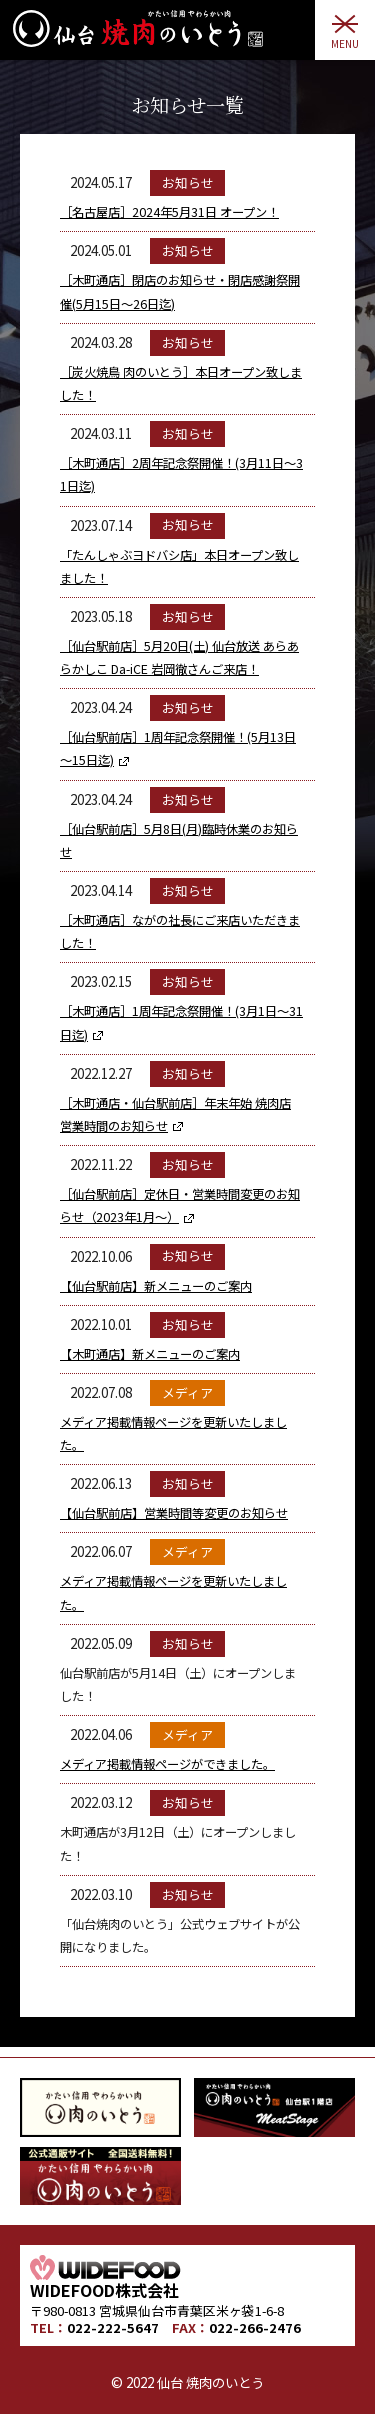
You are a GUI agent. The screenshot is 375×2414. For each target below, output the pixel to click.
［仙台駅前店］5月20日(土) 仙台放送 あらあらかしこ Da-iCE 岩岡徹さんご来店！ (179, 657)
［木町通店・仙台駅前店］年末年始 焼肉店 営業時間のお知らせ (175, 1114)
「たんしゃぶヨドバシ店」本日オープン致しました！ (179, 566)
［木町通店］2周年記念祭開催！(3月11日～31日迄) (181, 474)
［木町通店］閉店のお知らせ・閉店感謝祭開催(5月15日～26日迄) (180, 291)
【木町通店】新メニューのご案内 (150, 1354)
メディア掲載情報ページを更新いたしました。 (173, 1433)
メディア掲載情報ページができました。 (167, 1764)
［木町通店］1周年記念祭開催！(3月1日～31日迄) (181, 1022)
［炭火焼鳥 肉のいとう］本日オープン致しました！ (181, 383)
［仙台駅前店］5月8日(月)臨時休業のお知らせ (179, 840)
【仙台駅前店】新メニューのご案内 (156, 1286)
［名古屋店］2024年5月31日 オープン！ (169, 212)
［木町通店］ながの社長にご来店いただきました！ (180, 931)
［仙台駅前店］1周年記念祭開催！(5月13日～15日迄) (178, 748)
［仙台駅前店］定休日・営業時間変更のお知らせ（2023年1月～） (180, 1205)
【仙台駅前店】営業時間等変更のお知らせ (174, 1513)
